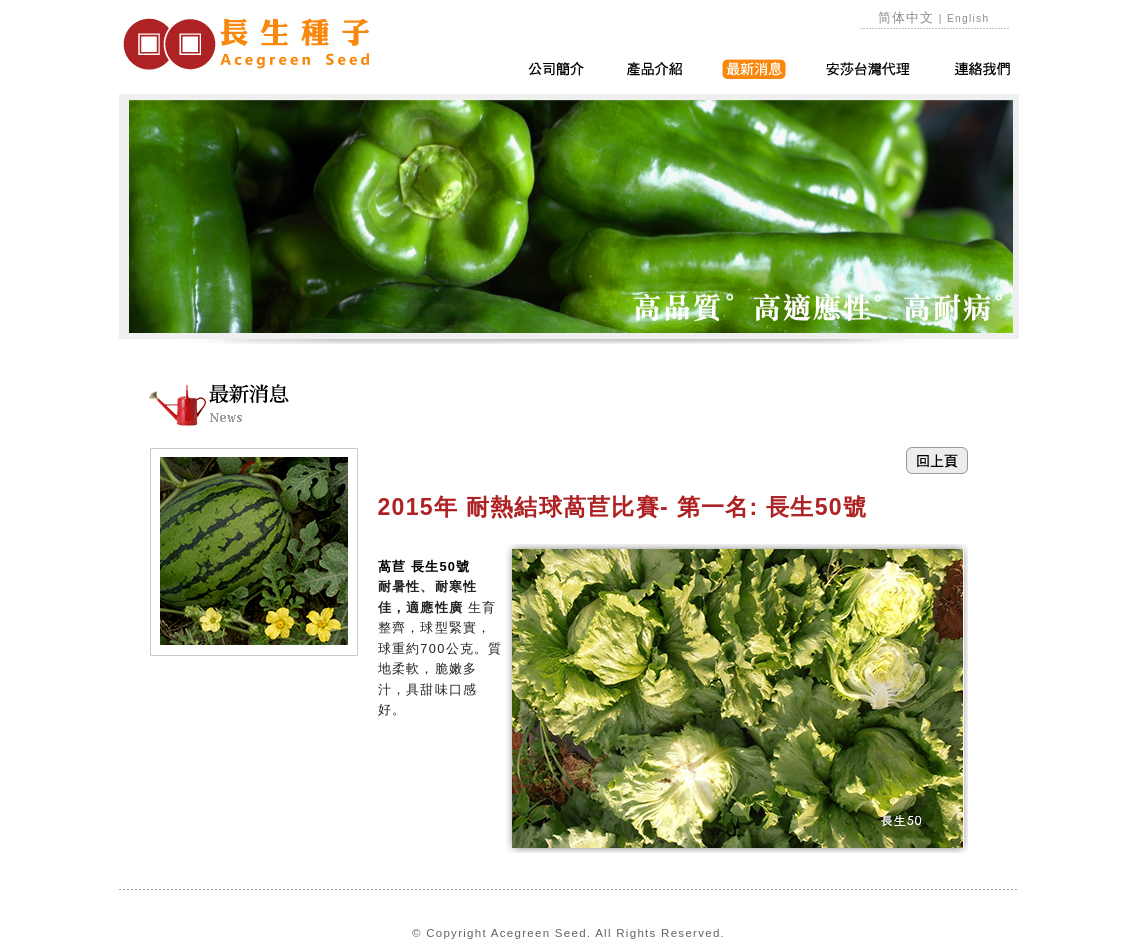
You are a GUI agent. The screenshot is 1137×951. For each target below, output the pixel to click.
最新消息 (754, 69)
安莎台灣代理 (868, 69)
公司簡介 (556, 69)
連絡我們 (983, 69)
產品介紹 (655, 69)
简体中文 (906, 17)
